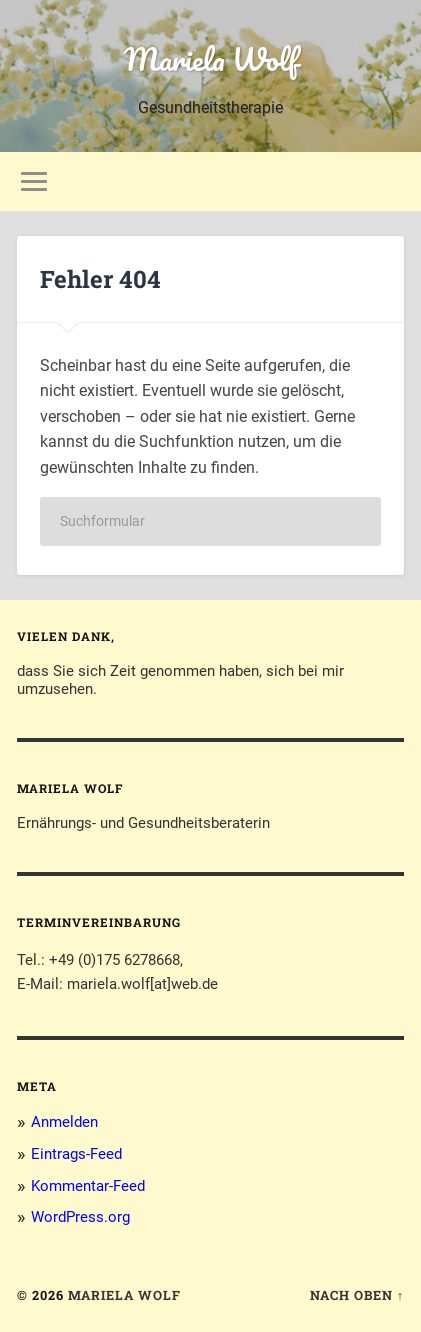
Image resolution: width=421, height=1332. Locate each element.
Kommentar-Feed (88, 1186)
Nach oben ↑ (357, 1295)
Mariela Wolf (211, 59)
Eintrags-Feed (76, 1154)
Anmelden (64, 1122)
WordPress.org (80, 1217)
